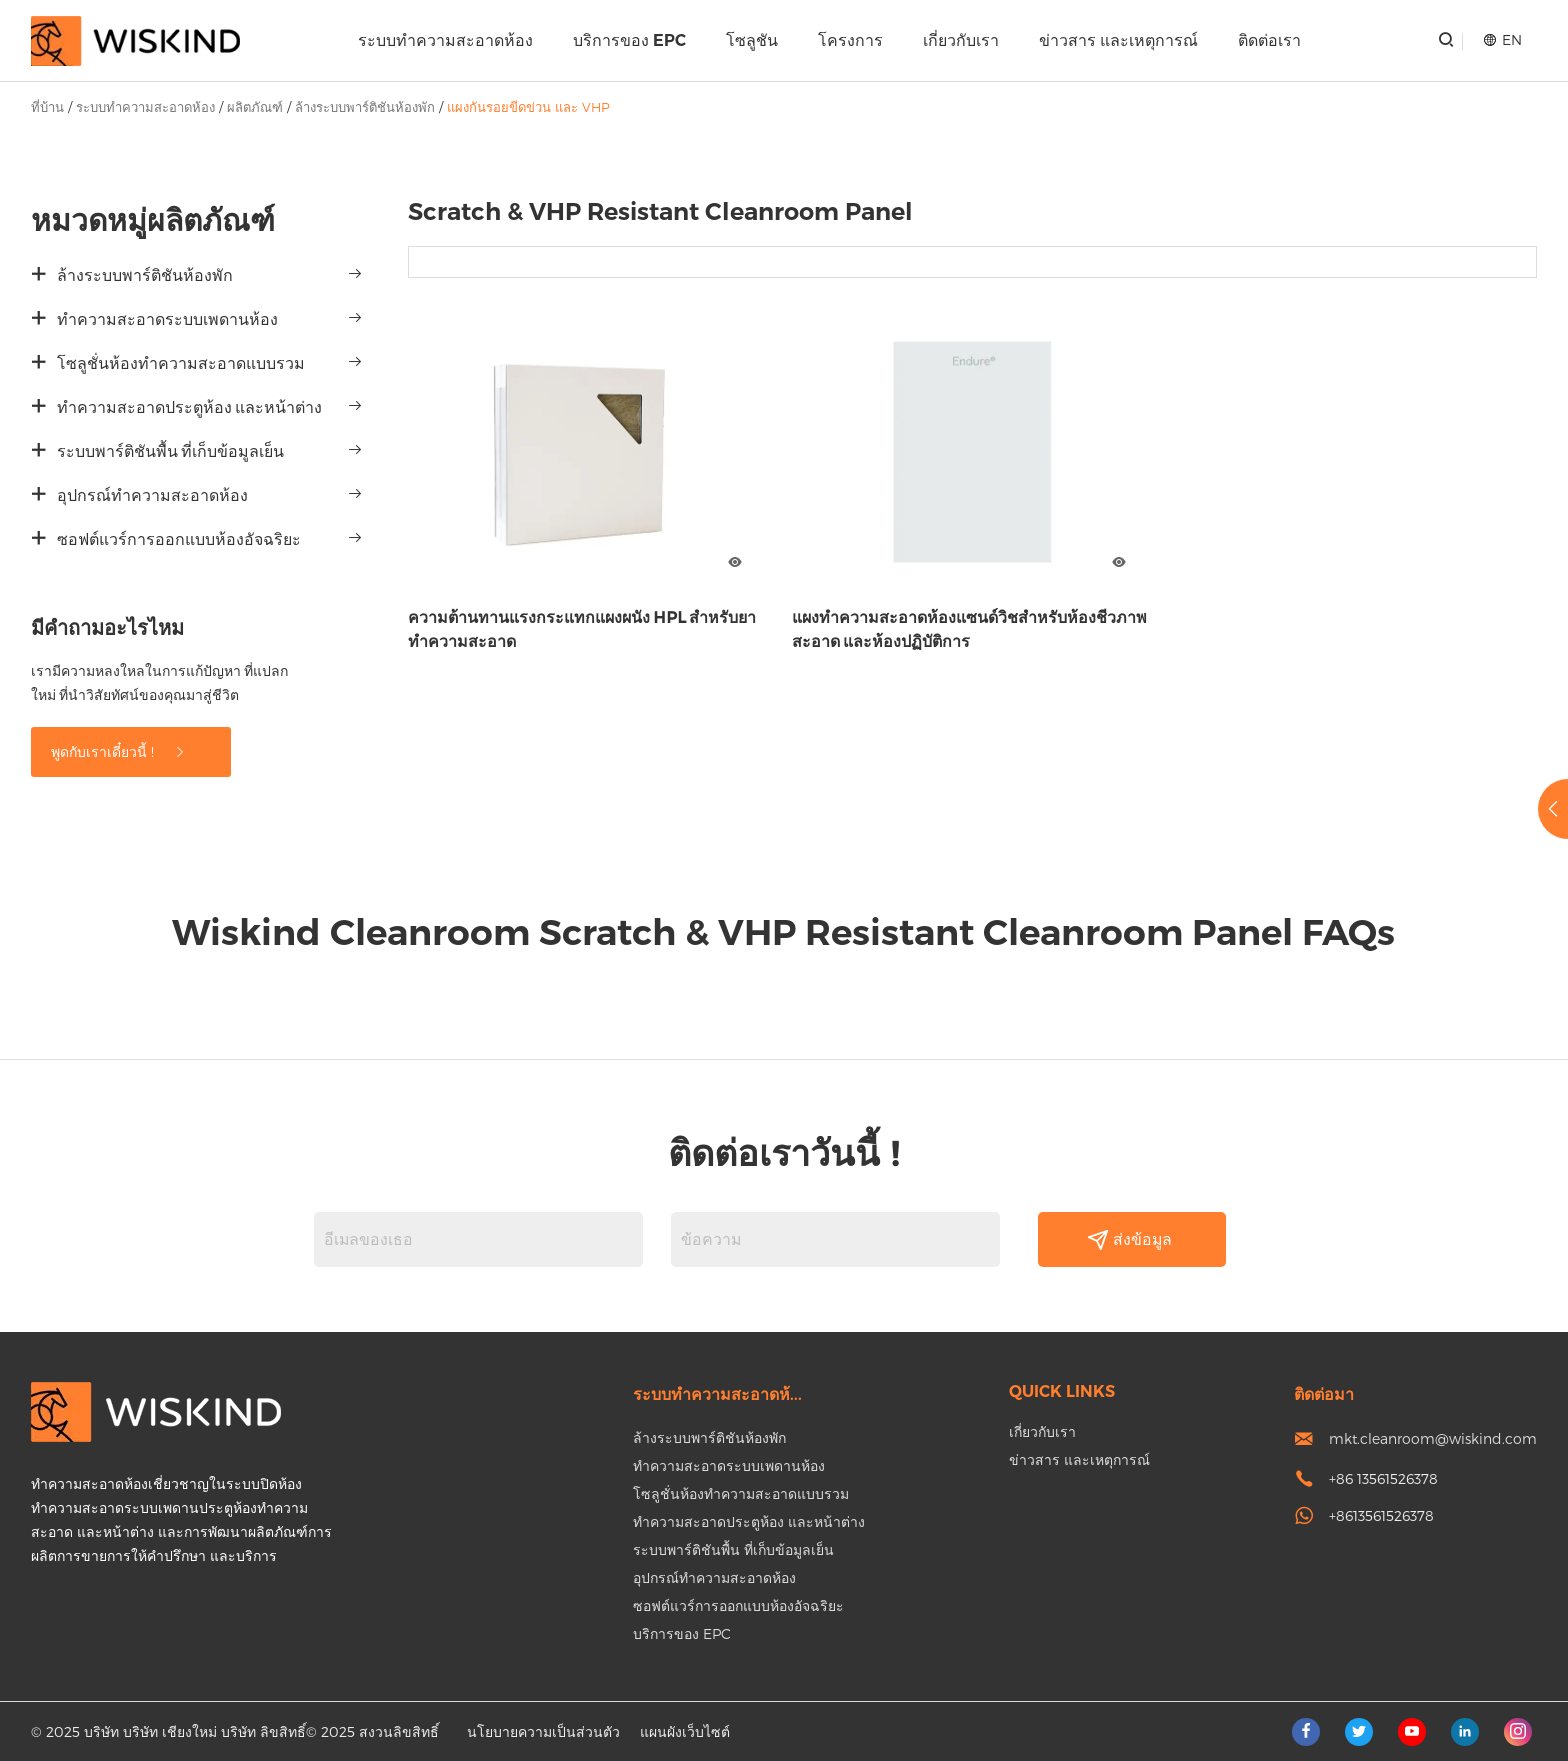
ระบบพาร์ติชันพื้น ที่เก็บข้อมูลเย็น (170, 451)
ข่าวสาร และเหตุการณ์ (1118, 40)
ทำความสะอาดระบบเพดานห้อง (167, 319)
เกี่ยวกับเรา (961, 40)
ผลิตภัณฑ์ (255, 107)
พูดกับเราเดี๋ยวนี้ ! (119, 751)
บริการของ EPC (629, 40)
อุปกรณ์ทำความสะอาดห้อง (152, 495)
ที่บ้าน (47, 107)
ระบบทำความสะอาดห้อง (445, 40)
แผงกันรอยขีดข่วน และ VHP (528, 107)
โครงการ (850, 40)
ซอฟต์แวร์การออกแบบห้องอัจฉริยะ (179, 539)
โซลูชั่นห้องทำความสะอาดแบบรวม (181, 363)
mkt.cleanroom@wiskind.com (1433, 1438)
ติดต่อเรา (1269, 40)
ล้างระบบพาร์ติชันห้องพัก (365, 107)
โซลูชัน (752, 40)
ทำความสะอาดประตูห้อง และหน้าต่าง (189, 407)
